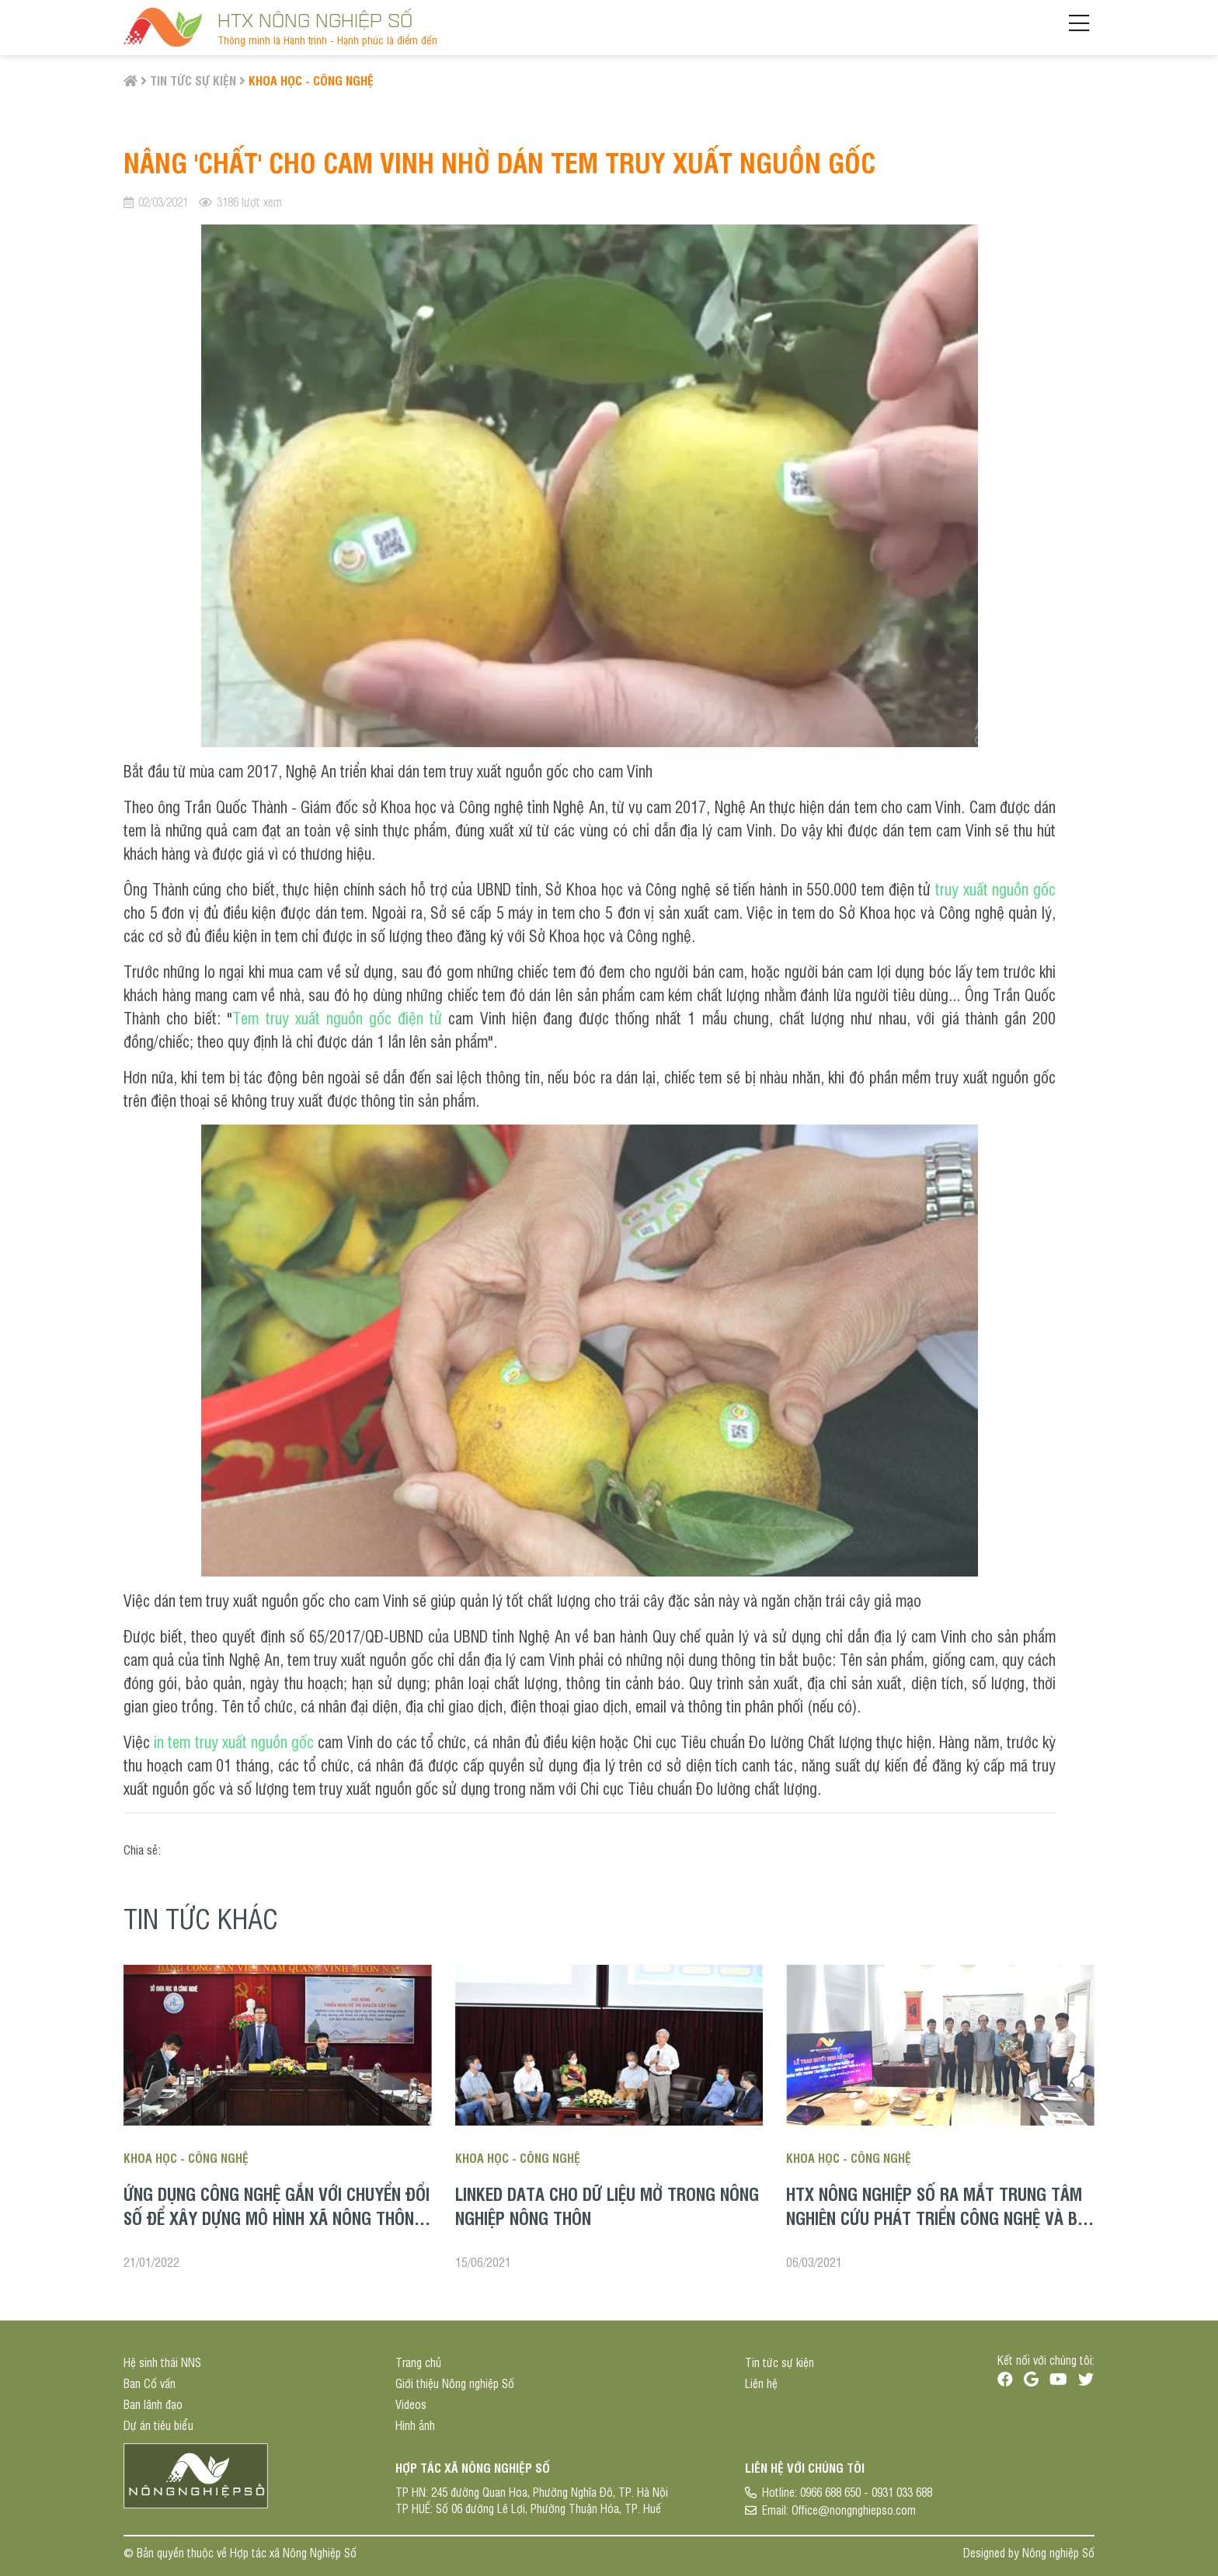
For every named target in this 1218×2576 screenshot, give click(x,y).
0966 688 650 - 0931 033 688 (866, 2492)
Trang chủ (418, 2362)
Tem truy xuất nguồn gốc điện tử (337, 1015)
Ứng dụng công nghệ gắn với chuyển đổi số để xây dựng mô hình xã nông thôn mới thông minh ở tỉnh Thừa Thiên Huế (277, 2217)
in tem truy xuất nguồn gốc (234, 1739)
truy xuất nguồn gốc (995, 886)
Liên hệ (761, 2383)
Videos (410, 2404)
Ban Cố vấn (150, 2383)
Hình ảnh (415, 2425)
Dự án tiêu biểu (158, 2425)
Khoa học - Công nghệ (311, 80)
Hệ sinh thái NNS (162, 2362)
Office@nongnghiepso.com (854, 2509)
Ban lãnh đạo (153, 2404)
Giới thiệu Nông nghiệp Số (454, 2383)
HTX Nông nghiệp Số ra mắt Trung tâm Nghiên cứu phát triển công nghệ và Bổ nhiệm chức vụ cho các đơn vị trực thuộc (937, 2228)
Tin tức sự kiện (193, 80)
